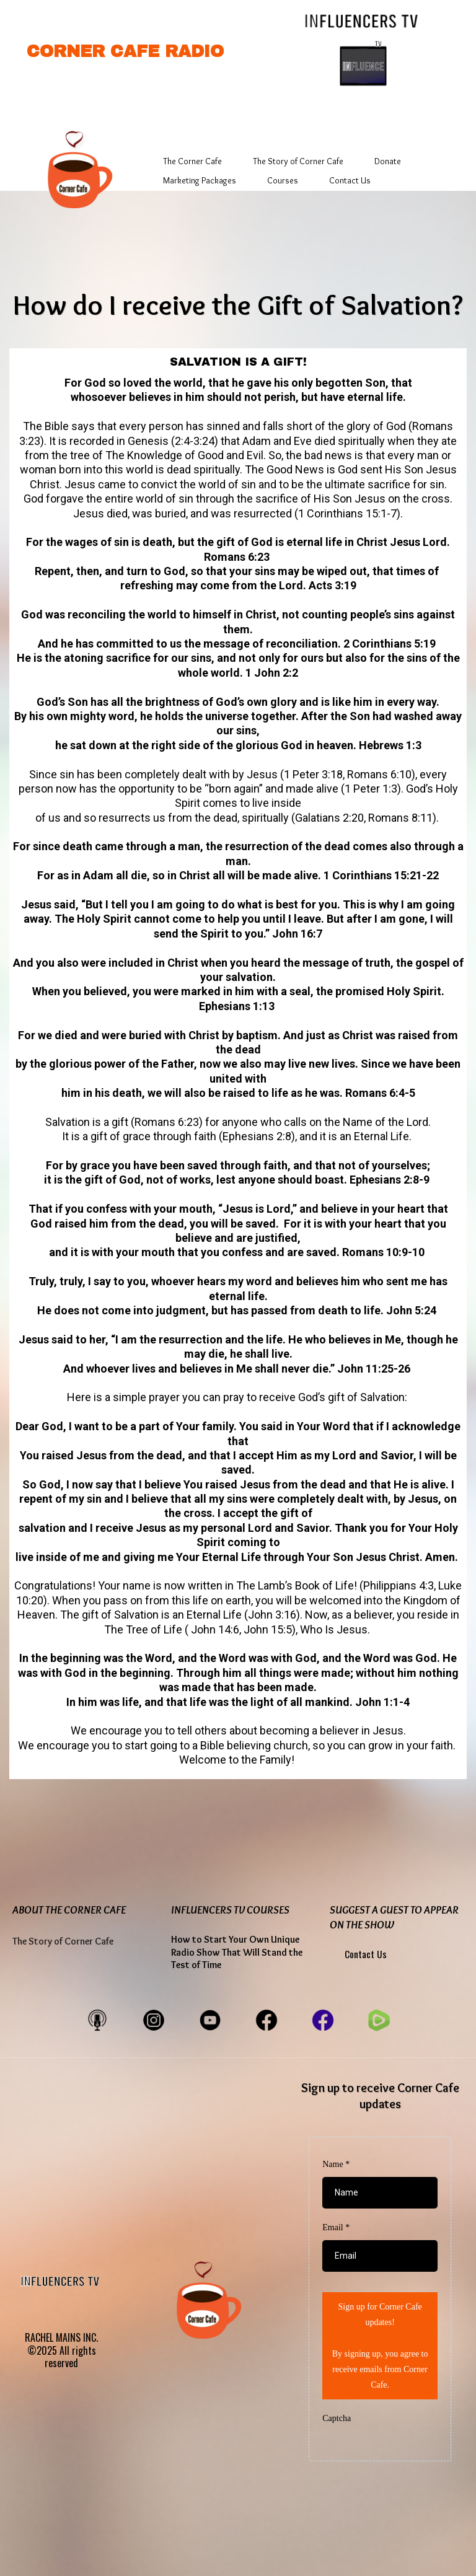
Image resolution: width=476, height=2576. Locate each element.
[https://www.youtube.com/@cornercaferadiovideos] (210, 2019)
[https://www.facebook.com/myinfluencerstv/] (322, 2019)
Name (336, 2164)
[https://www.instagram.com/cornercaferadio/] (153, 2019)
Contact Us (350, 180)
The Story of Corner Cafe (298, 161)
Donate (387, 161)
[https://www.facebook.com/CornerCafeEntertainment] (266, 2019)
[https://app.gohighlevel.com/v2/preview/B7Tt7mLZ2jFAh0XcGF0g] (74, 168)
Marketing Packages (199, 180)
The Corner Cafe (192, 161)
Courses (282, 180)
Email (336, 2227)
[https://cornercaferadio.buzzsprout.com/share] (97, 2019)
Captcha (336, 2418)
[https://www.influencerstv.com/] (363, 19)
